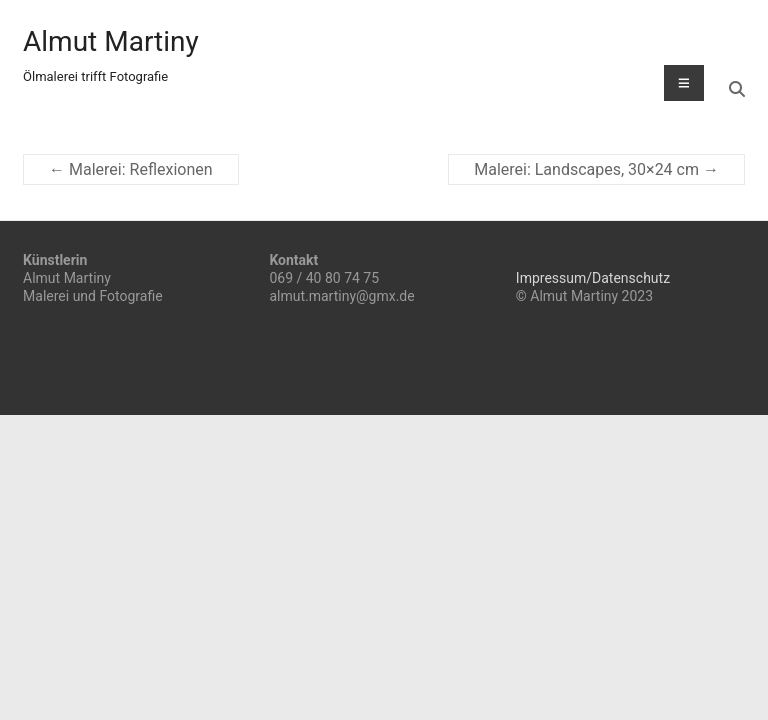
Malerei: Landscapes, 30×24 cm (596, 169)
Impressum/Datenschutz (593, 278)
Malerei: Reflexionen (131, 169)
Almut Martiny (111, 41)
